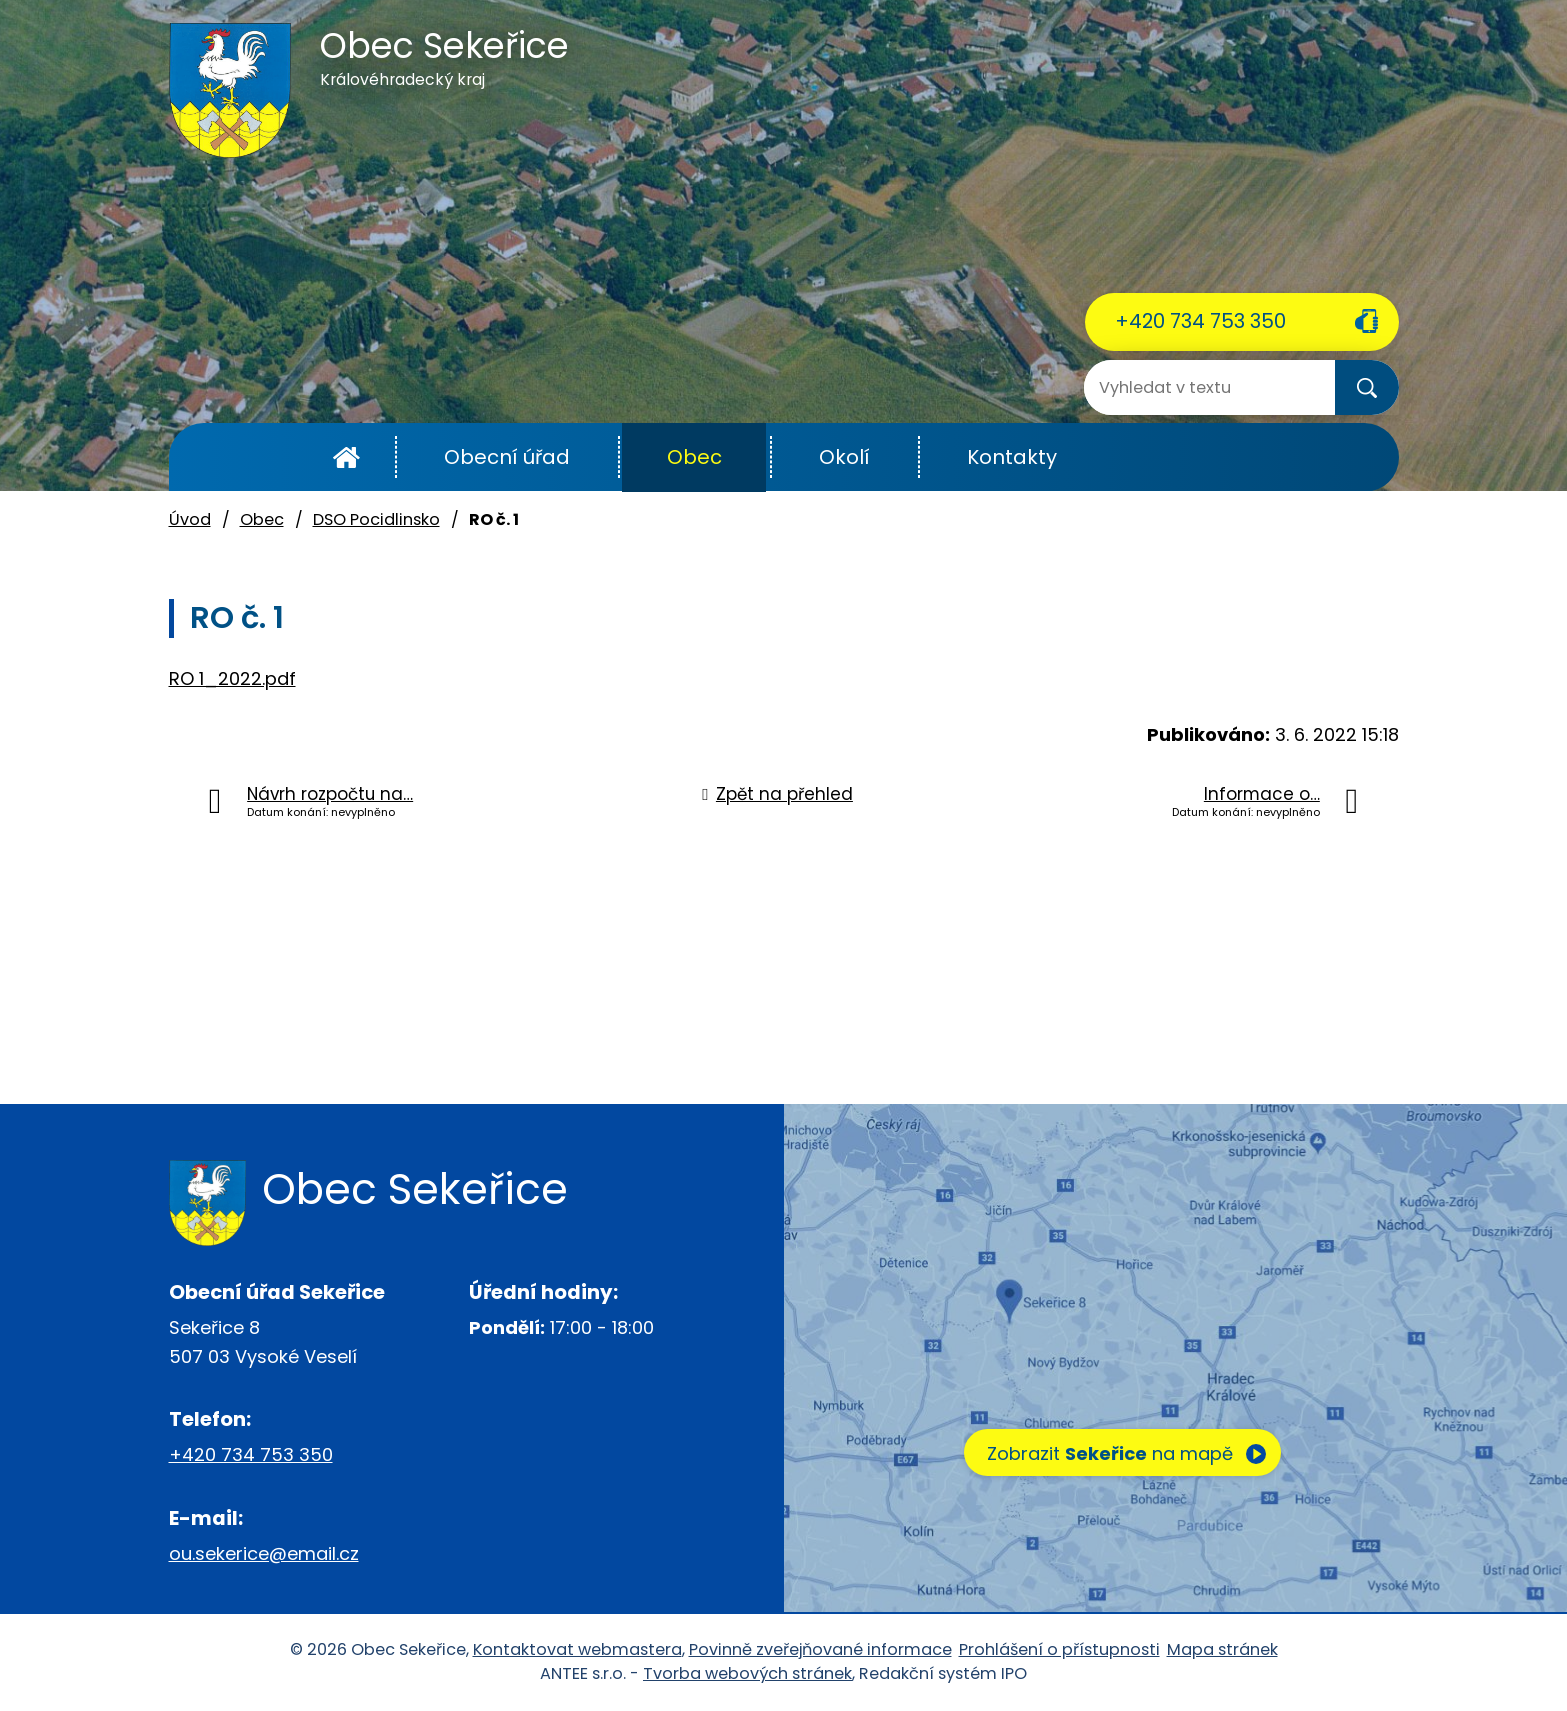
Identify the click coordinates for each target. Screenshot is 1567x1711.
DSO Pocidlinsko (376, 519)
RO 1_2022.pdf (232, 678)
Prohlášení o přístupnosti (1059, 1649)
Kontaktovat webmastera (577, 1649)
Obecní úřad (507, 457)
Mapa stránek (1222, 1649)
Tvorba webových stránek (747, 1673)
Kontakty (1012, 457)
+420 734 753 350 (1200, 321)
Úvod (346, 457)
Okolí (844, 457)
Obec (694, 457)
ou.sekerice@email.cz (264, 1553)
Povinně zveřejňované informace (820, 1649)
